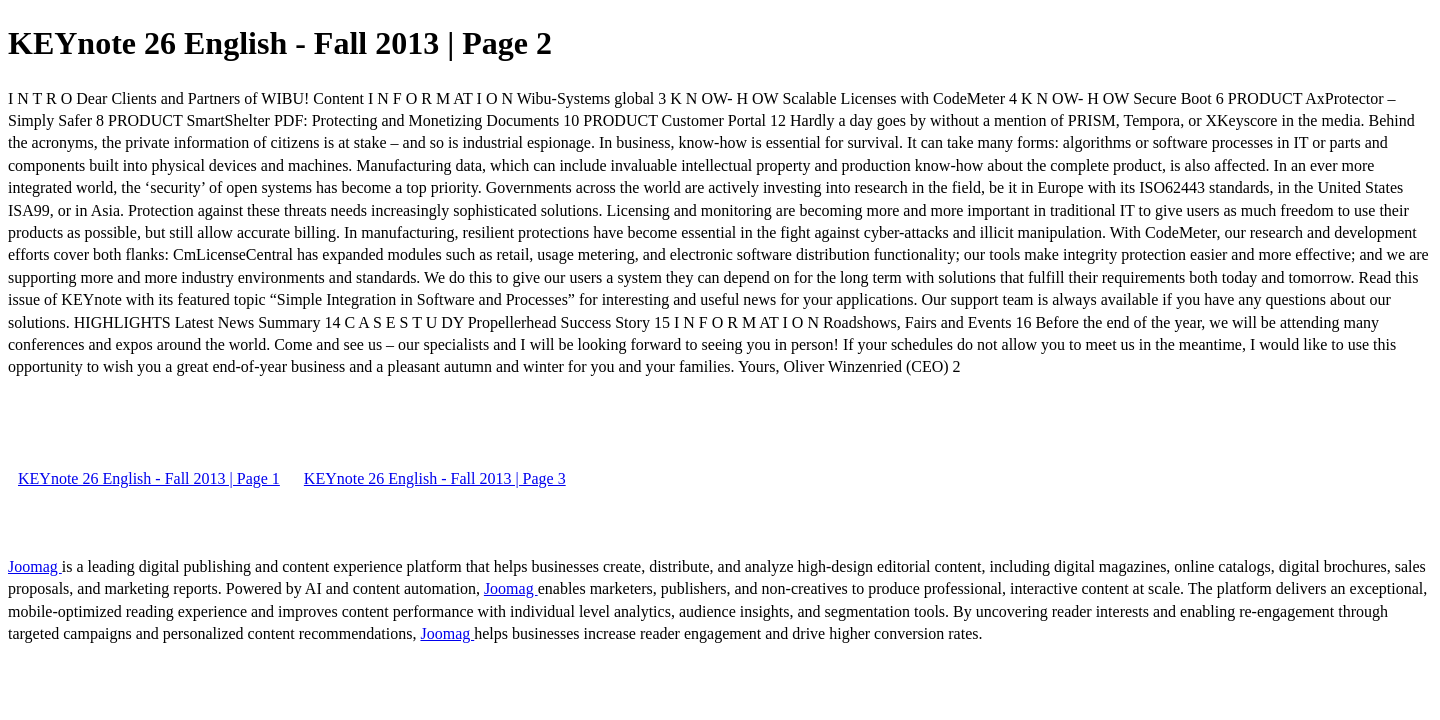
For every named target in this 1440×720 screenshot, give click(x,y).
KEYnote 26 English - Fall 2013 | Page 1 (149, 478)
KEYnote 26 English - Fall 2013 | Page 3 (435, 478)
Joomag (35, 566)
